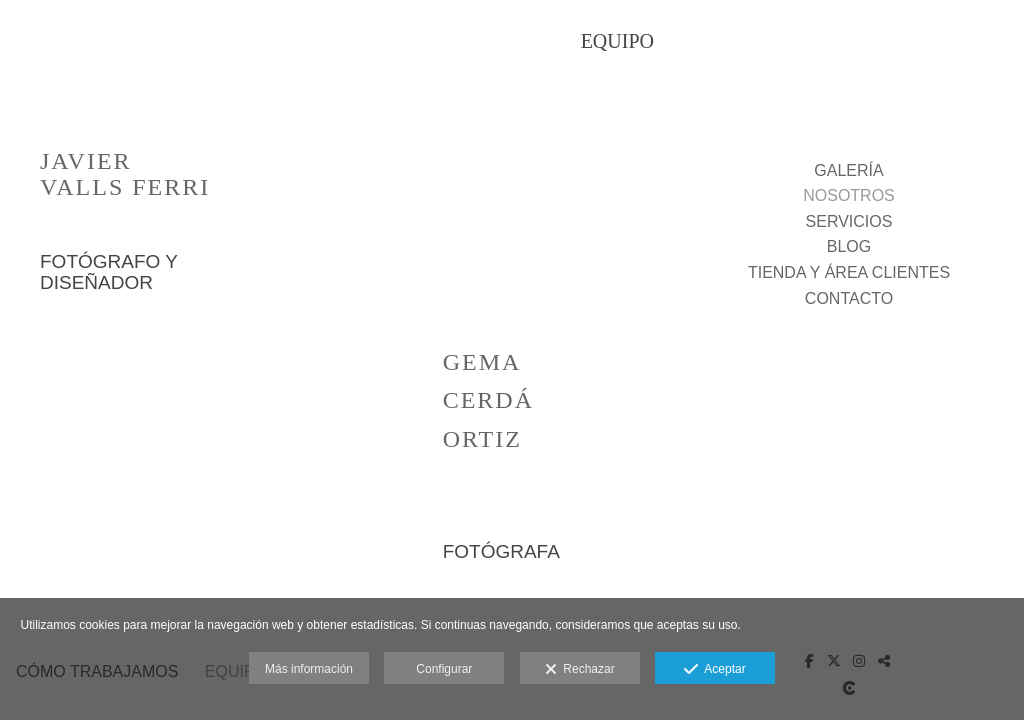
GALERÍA (848, 170)
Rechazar (580, 670)
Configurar (444, 669)
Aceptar (714, 670)
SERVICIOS (849, 221)
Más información (309, 669)
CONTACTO (849, 298)
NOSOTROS (849, 195)
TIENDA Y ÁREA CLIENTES (849, 272)
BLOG (849, 246)
